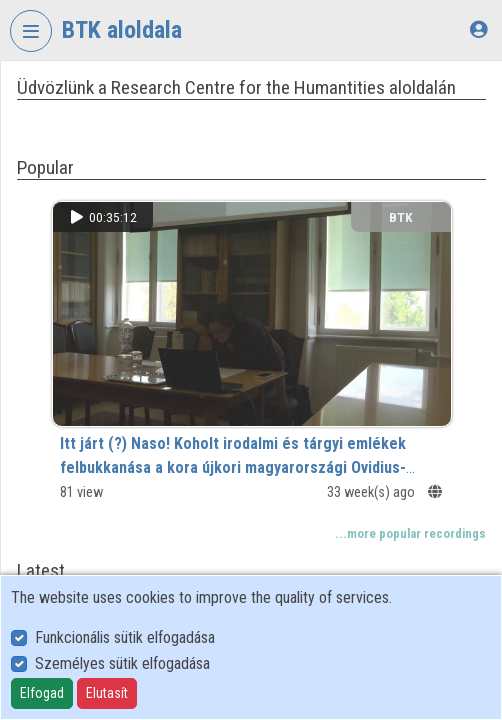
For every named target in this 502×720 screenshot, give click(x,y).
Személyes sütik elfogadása (122, 663)
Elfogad (42, 693)
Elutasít (107, 693)
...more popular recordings (410, 533)
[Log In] (478, 29)
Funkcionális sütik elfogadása (125, 637)
